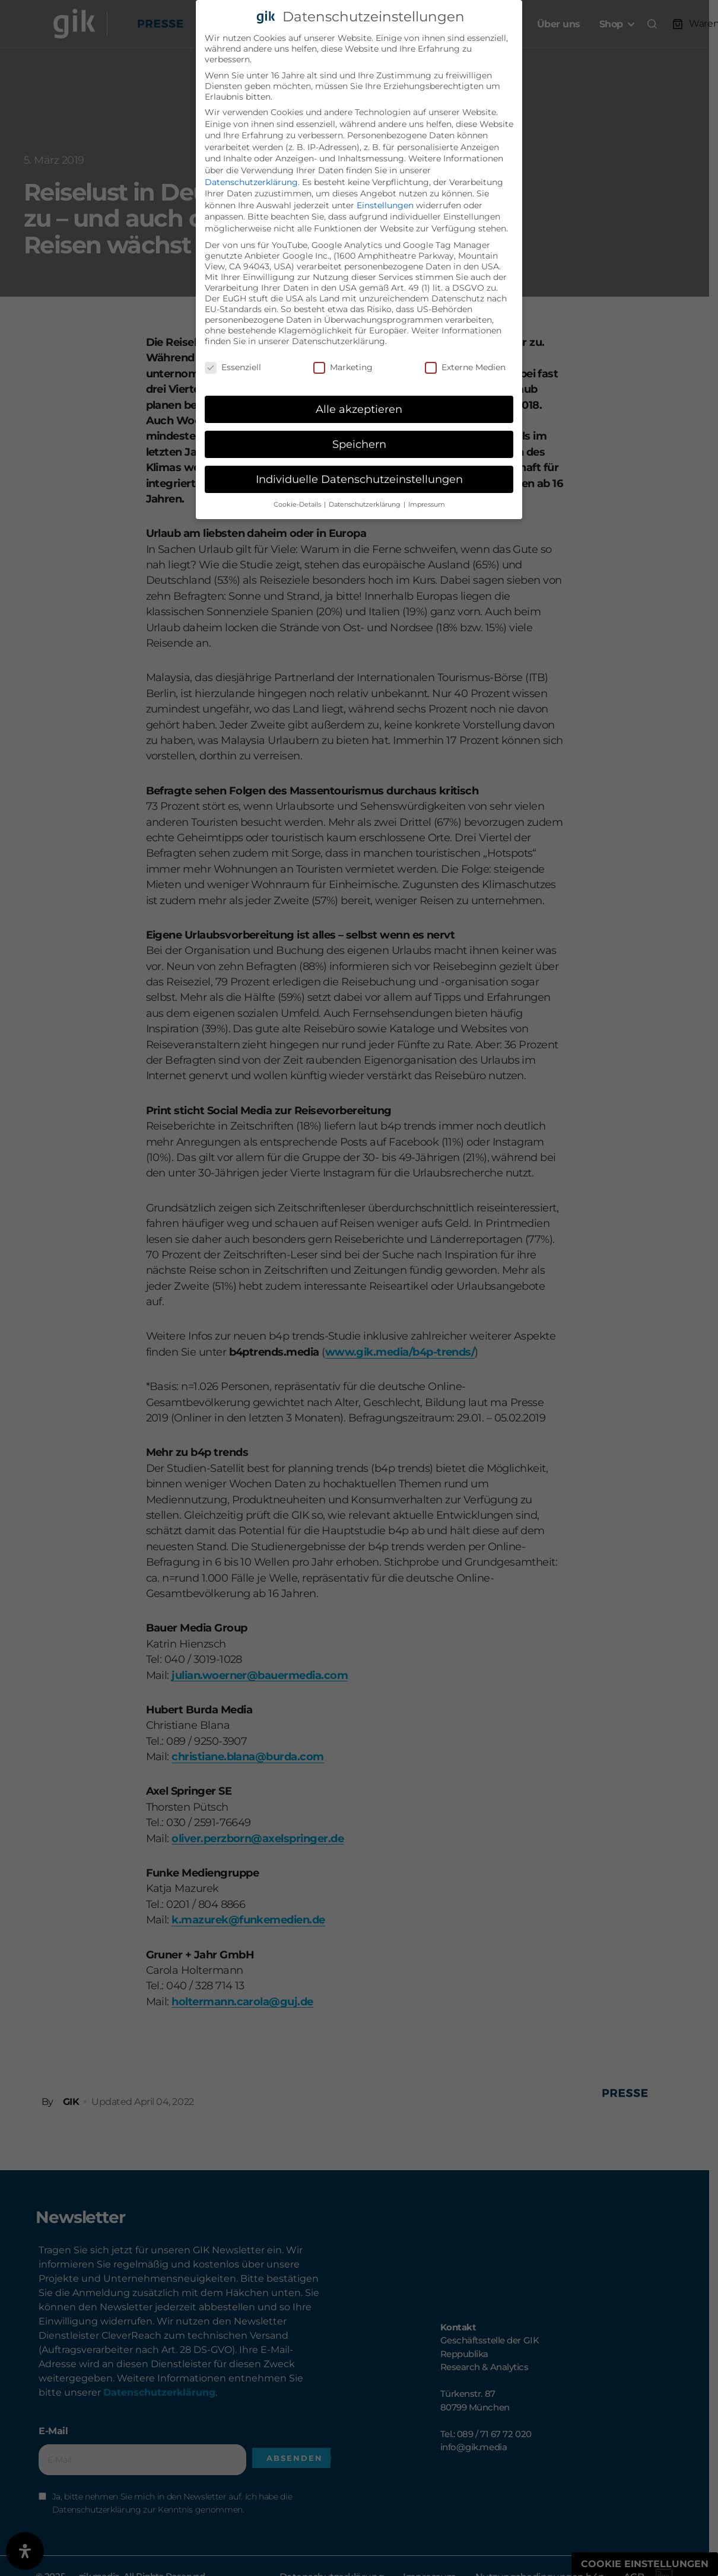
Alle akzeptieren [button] (359, 409)
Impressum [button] (426, 504)
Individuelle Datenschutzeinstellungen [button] (359, 479)
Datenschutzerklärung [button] (365, 504)
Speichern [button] (359, 444)
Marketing (343, 367)
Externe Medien (465, 367)
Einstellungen (385, 205)
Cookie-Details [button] (298, 504)
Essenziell (233, 367)
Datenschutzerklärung (251, 182)
